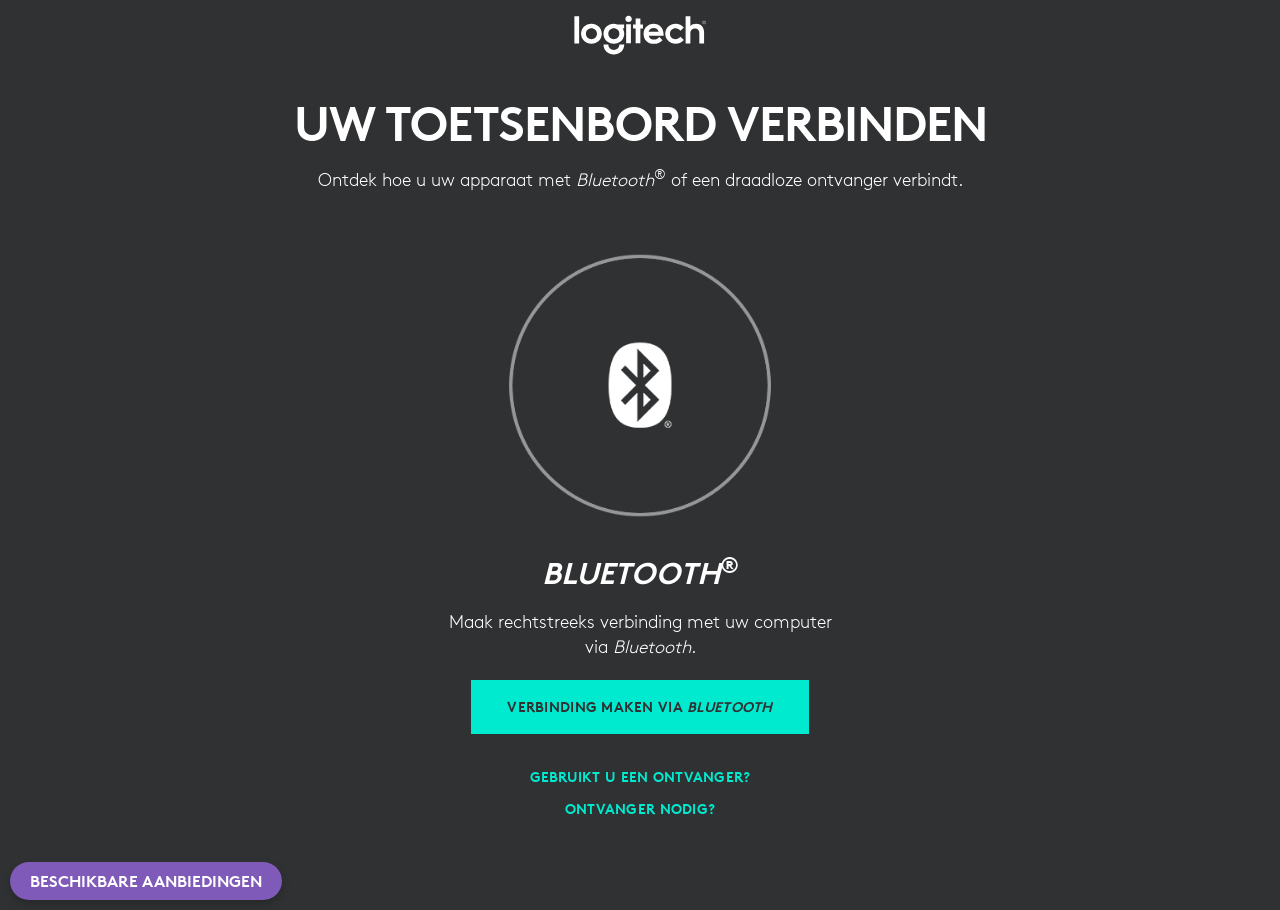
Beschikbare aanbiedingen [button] (146, 881)
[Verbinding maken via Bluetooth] (639, 707)
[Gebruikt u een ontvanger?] (640, 777)
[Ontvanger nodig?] (640, 809)
